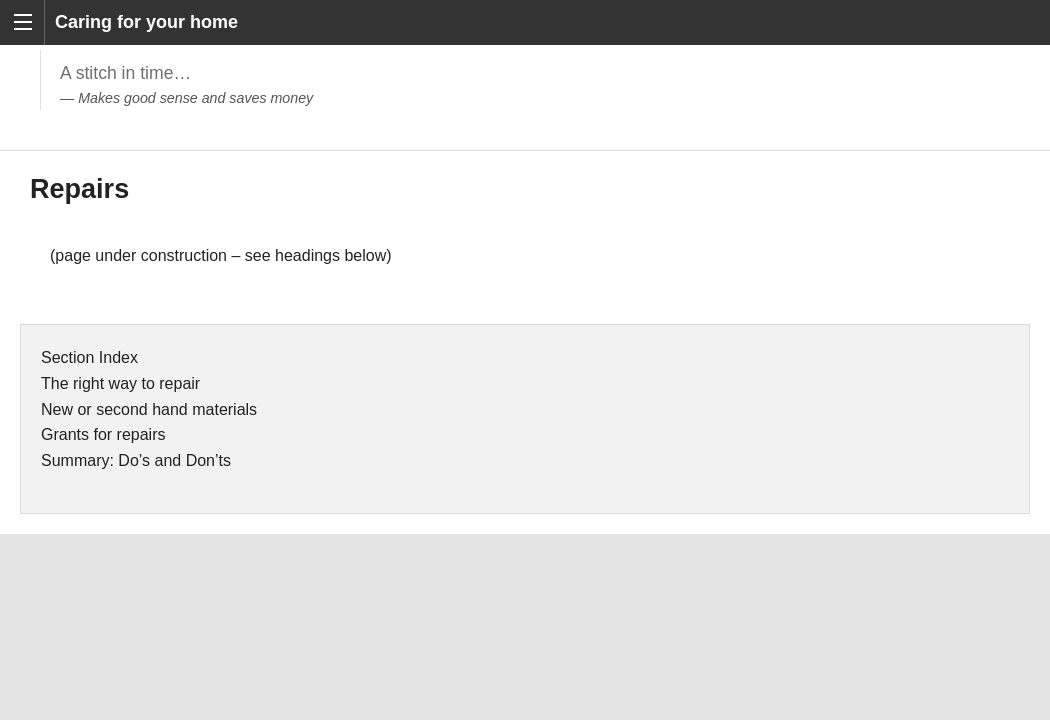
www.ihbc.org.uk (698, 640)
